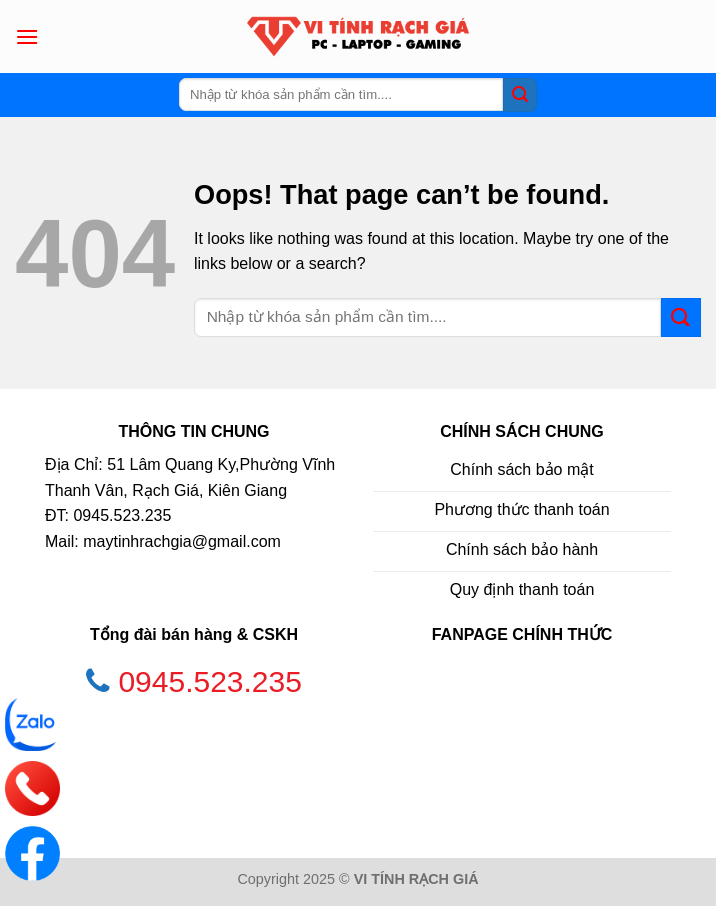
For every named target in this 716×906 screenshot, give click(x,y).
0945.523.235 (210, 681)
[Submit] (520, 95)
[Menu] (27, 36)
